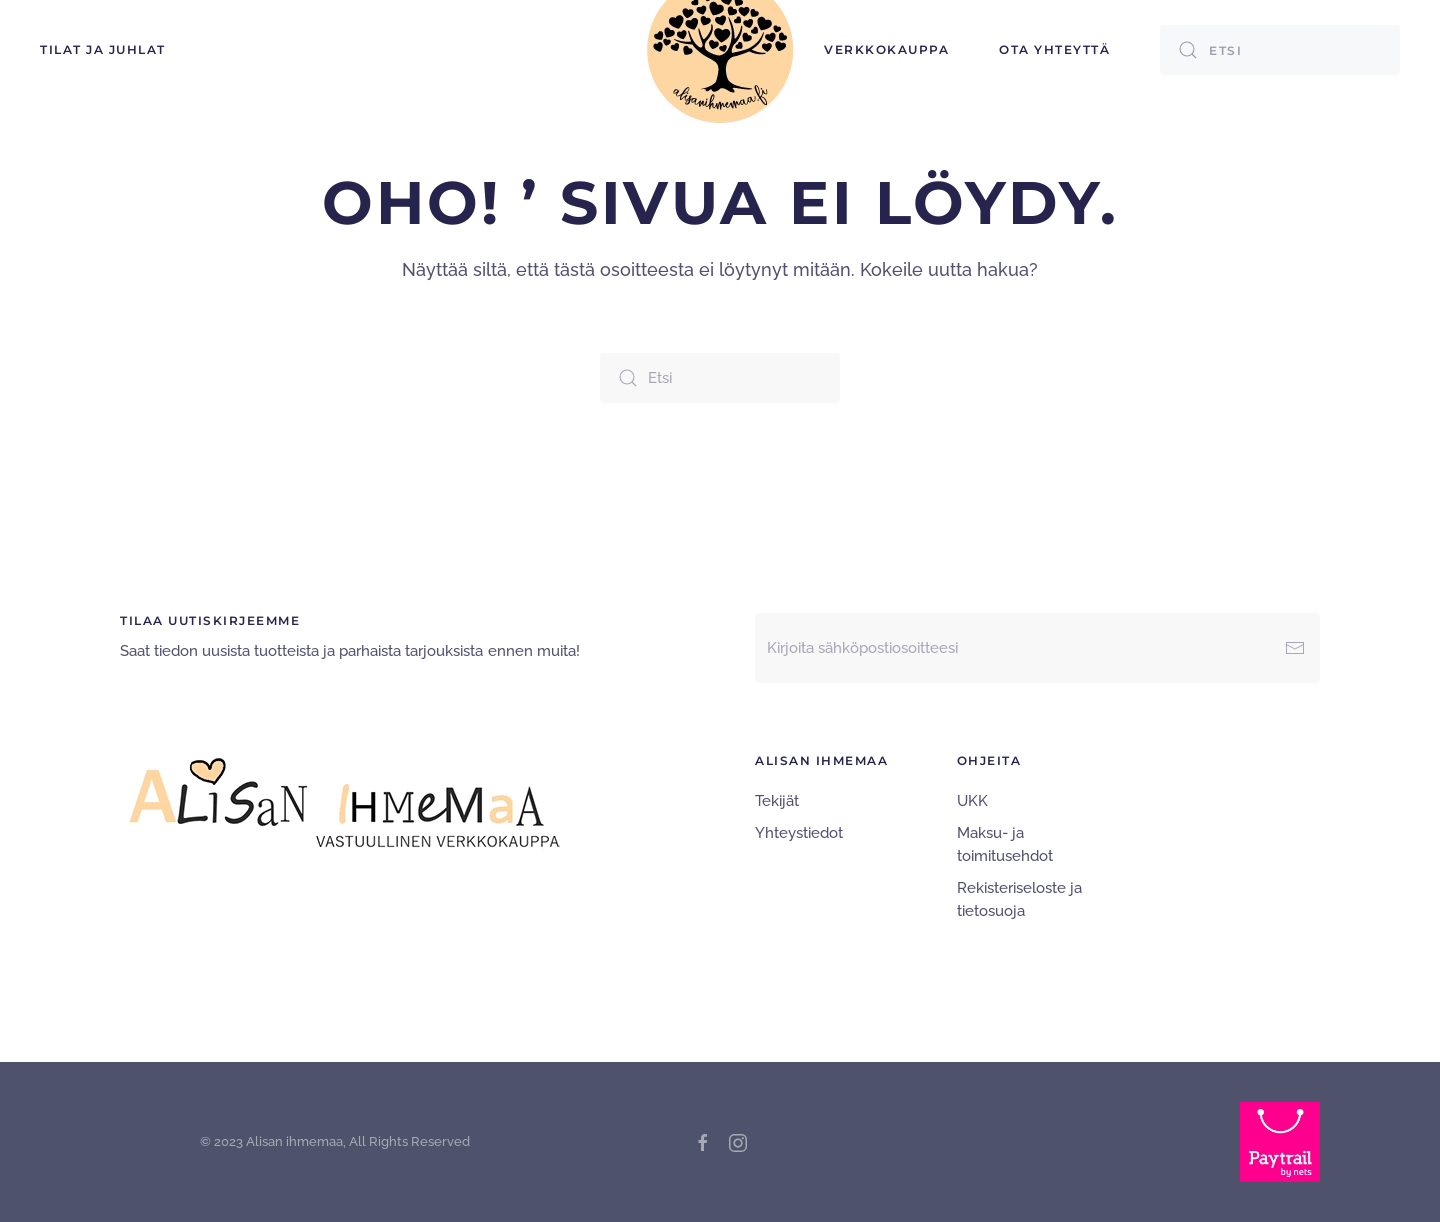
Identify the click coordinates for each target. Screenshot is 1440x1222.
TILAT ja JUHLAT (103, 49)
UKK (972, 801)
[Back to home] (720, 50)
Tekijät (777, 801)
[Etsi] (1280, 50)
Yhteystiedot (799, 833)
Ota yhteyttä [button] (1054, 49)
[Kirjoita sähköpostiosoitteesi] (1037, 648)
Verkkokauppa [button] (886, 49)
